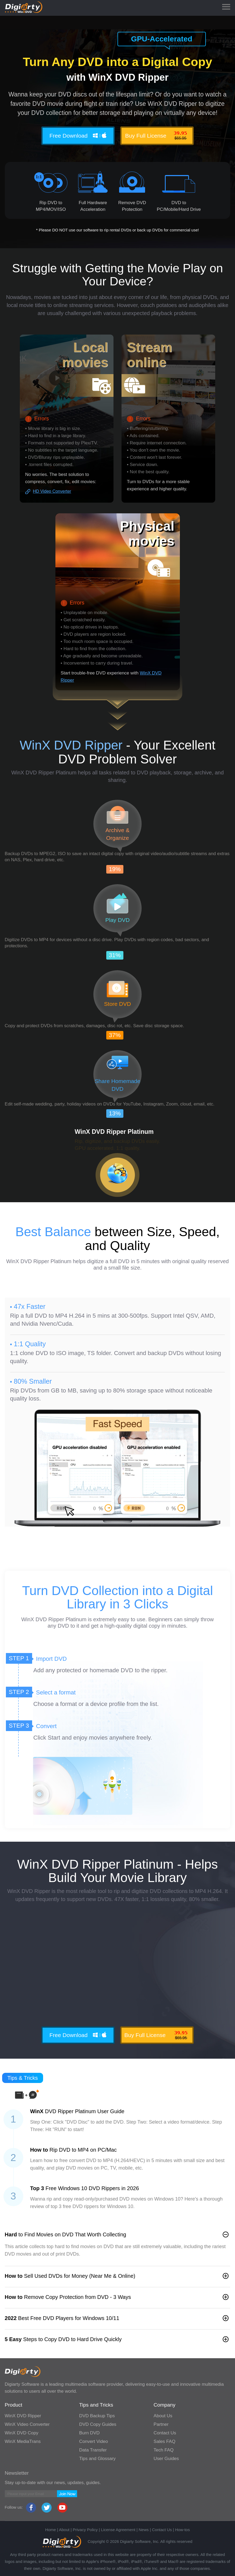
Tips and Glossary (97, 2458)
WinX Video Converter (27, 2424)
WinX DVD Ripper (23, 2415)
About (64, 2529)
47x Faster (30, 1306)
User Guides (166, 2458)
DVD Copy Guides (97, 2424)
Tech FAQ (164, 2450)
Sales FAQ (164, 2441)
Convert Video (93, 2441)
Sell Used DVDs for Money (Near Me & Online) (70, 2276)
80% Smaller (33, 1381)
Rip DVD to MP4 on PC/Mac (73, 2150)
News (144, 2529)
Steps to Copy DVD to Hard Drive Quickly (63, 2339)
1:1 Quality (30, 1344)
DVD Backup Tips (97, 2415)
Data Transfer (93, 2450)
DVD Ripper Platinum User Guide (77, 2111)
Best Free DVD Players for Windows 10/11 (62, 2318)
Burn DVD (89, 2432)
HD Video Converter (52, 491)
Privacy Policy (85, 2529)
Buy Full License (157, 135)
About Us (163, 2415)
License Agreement (118, 2529)
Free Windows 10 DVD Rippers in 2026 (84, 2188)
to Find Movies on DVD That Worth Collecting (65, 2234)
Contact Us (165, 2432)
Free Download (78, 135)
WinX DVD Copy (22, 2432)
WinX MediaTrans (23, 2441)
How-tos (182, 2529)
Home (50, 2529)
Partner (161, 2424)
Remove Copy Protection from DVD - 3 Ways (68, 2297)
